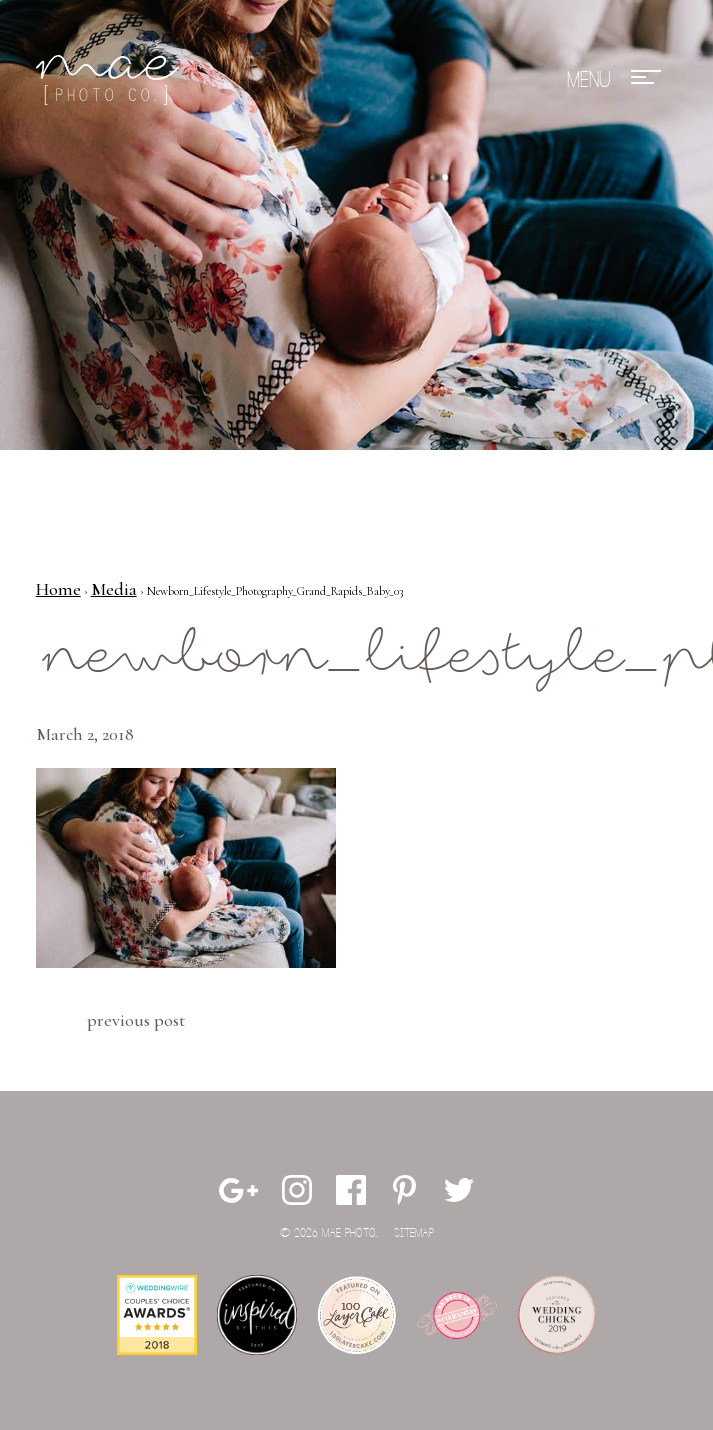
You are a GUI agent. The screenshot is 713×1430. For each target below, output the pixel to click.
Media (114, 589)
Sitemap (414, 1233)
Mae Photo (111, 80)
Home (58, 589)
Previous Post (136, 1020)
